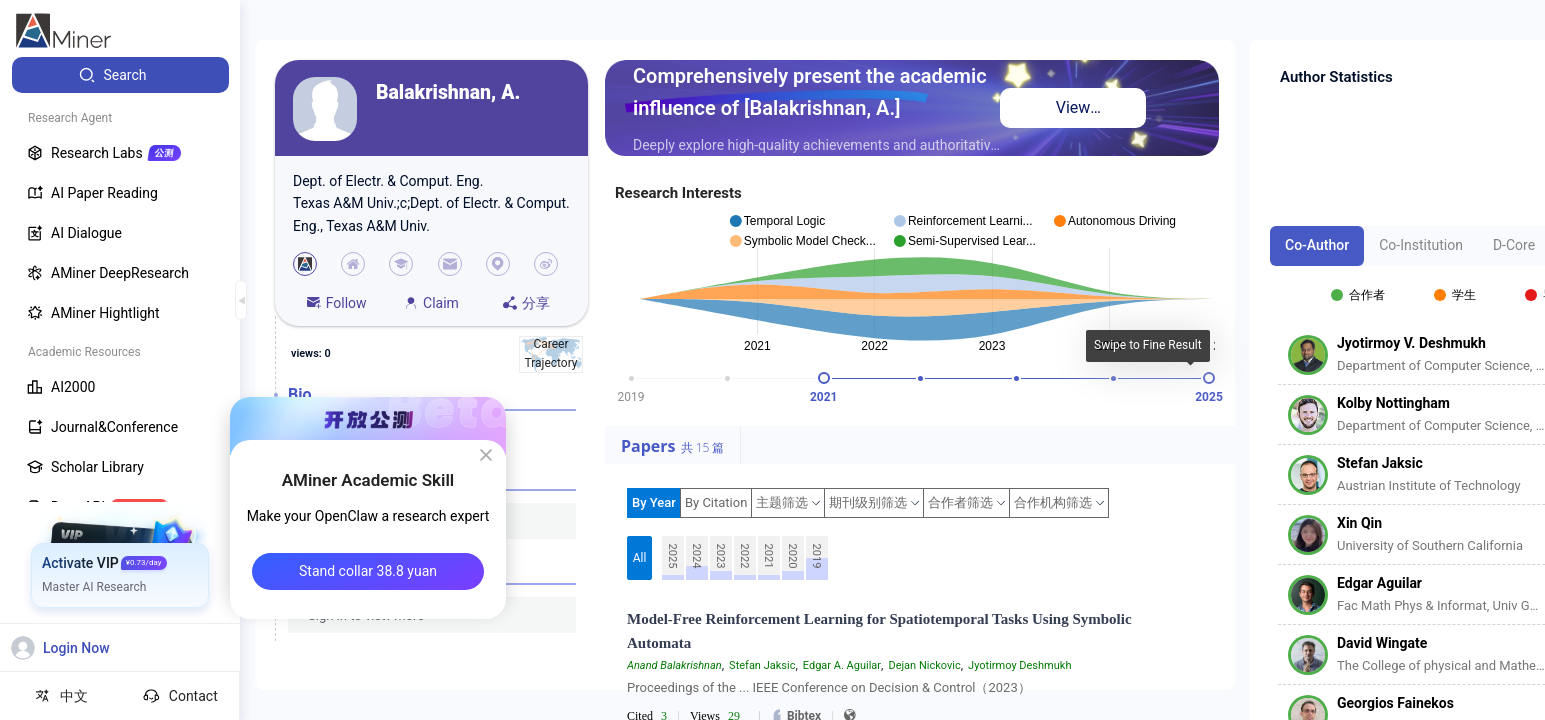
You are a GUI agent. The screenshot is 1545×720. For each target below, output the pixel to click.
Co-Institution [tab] (1421, 245)
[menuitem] (120, 75)
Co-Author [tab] (1317, 245)
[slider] (824, 378)
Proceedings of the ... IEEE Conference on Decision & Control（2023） (829, 687)
